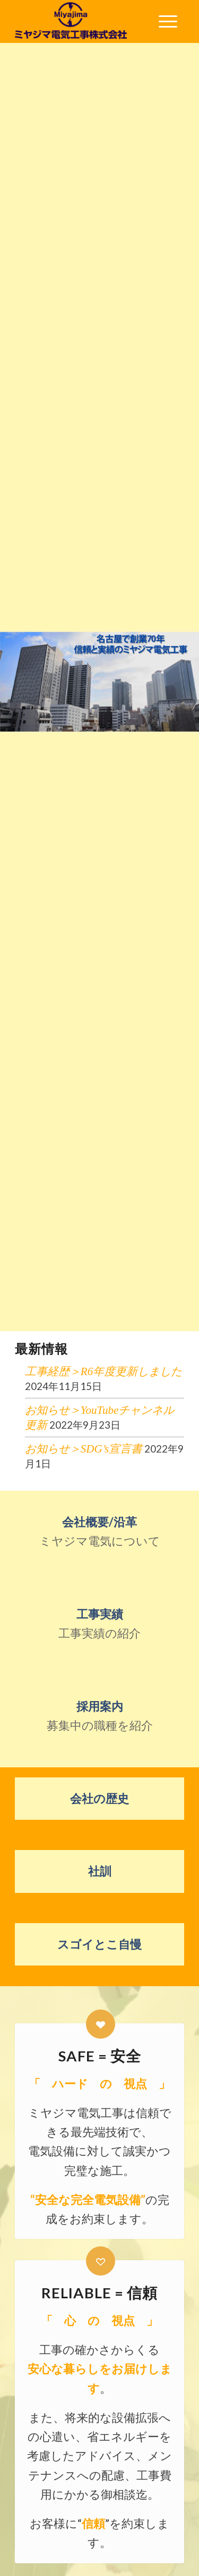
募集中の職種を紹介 (100, 1715)
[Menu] (168, 21)
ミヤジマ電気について (99, 1531)
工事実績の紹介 (99, 1623)
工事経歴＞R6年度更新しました (103, 1371)
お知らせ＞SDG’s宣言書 (83, 1448)
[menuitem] (168, 21)
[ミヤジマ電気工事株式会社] (82, 21)
